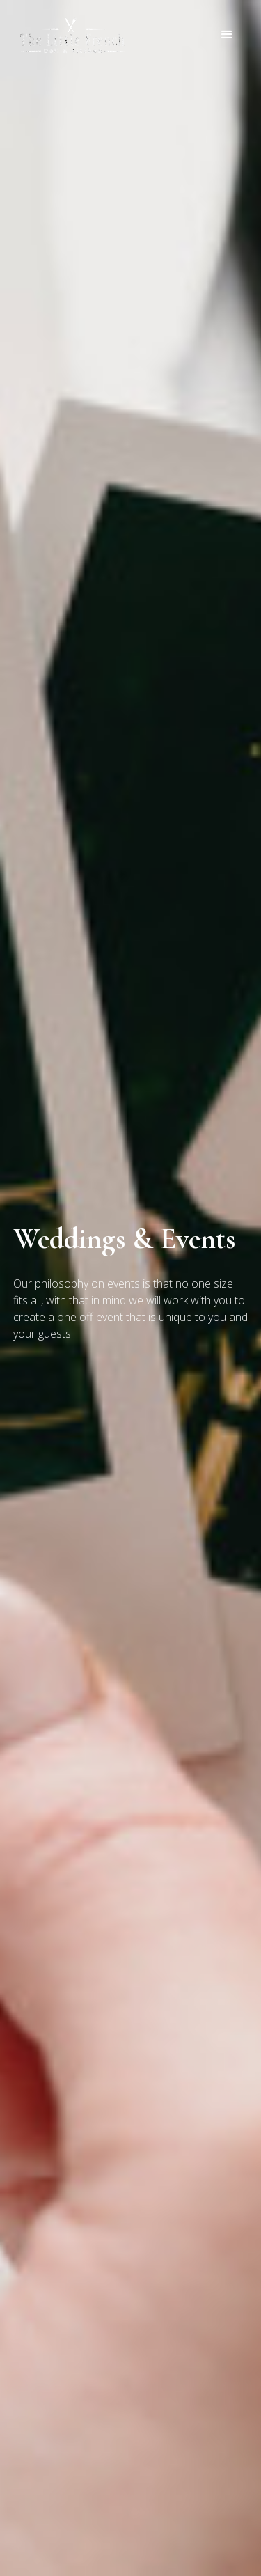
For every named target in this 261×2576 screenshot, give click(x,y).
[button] (227, 35)
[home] (69, 35)
